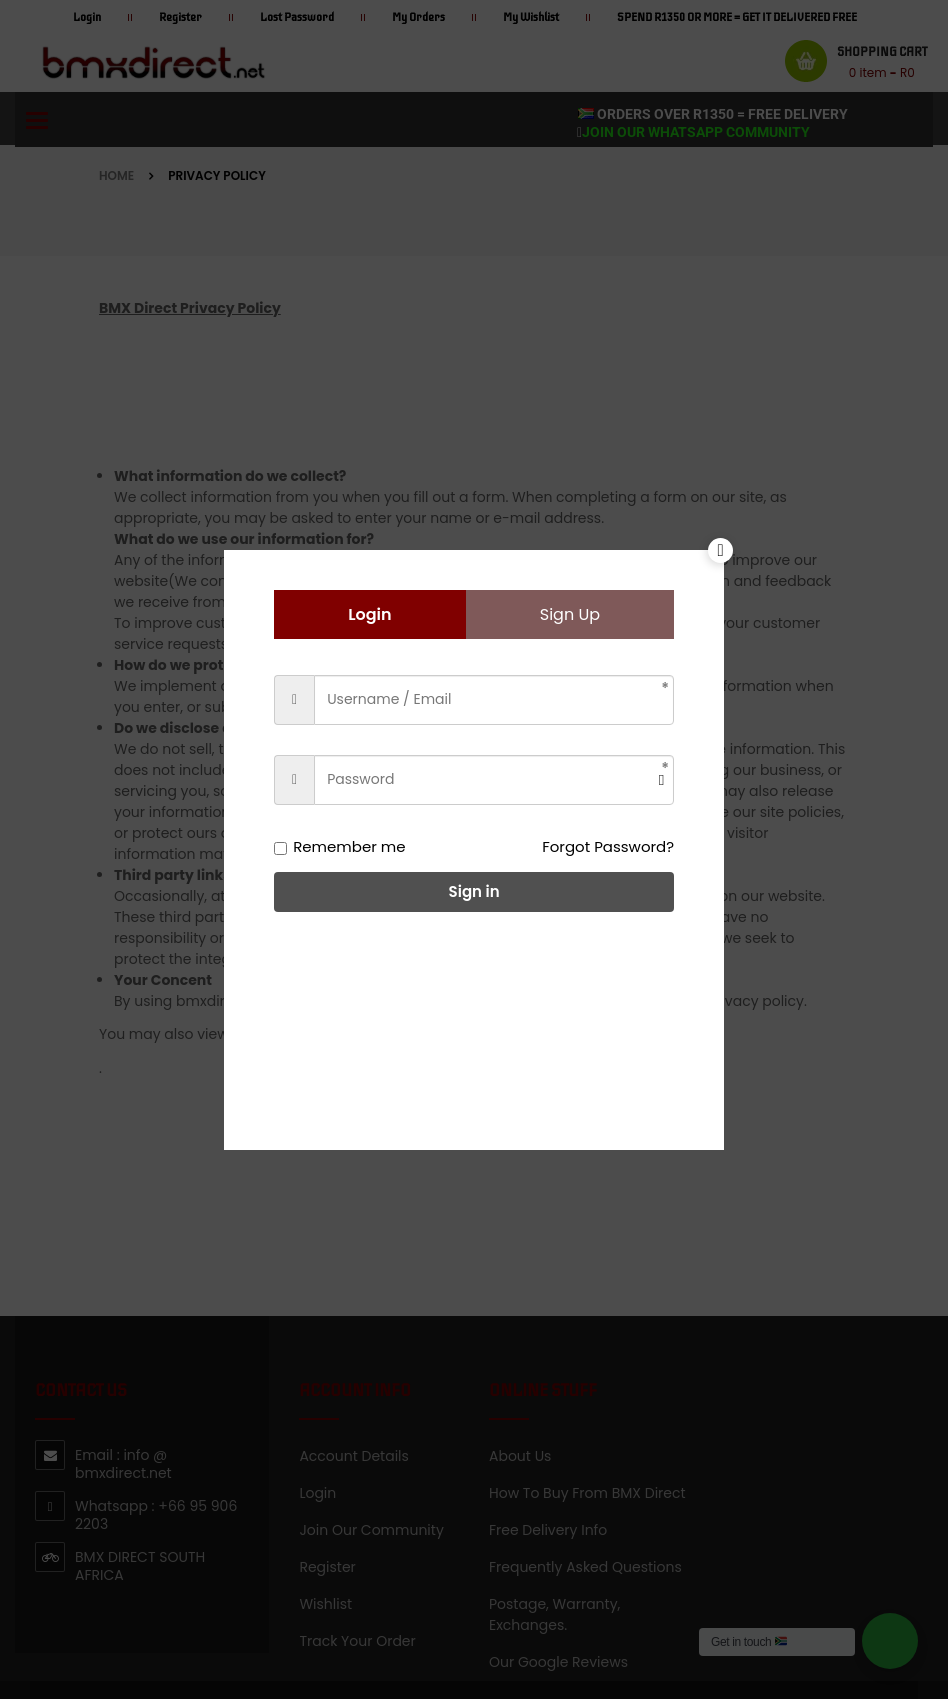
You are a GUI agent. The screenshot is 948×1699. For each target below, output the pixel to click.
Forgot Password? (608, 846)
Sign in (474, 891)
